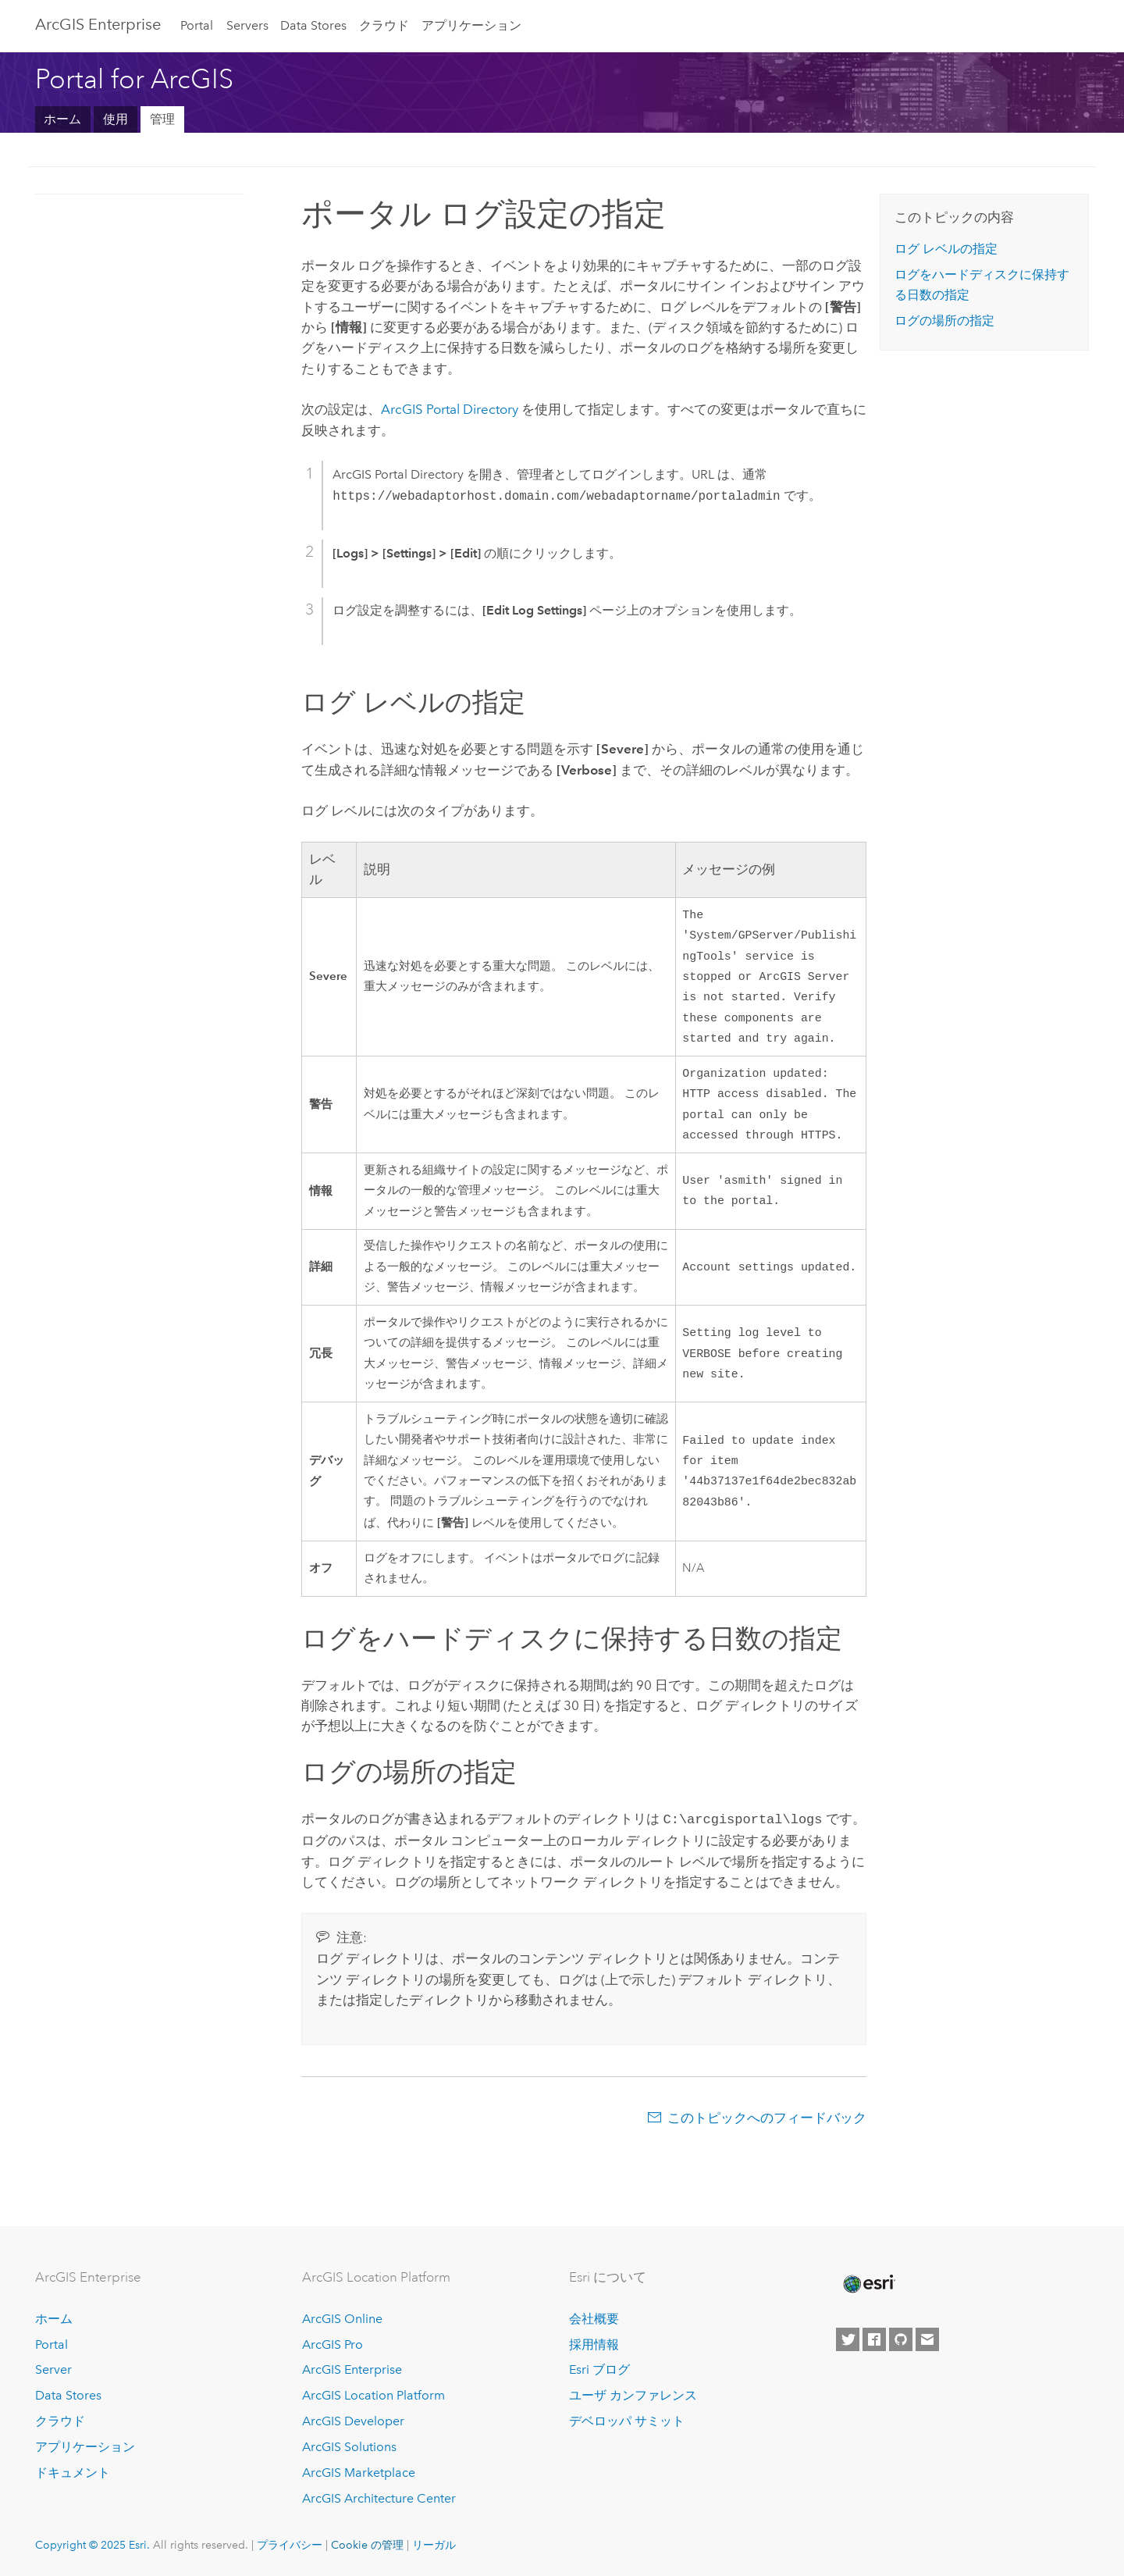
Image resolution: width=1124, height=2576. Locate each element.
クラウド (384, 25)
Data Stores (313, 25)
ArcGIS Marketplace (358, 2472)
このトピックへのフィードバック (766, 2133)
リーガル (434, 2545)
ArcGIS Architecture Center (379, 2498)
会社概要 (594, 2318)
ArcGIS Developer (353, 2421)
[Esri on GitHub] (900, 2339)
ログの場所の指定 (944, 320)
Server (53, 2369)
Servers (247, 25)
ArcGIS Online (342, 2318)
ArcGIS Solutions (349, 2446)
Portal (196, 25)
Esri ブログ (599, 2369)
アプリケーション (471, 25)
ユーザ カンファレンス (633, 2395)
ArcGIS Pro (332, 2344)
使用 (115, 119)
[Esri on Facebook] (874, 2339)
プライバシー (289, 2545)
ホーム (62, 119)
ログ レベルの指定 (946, 248)
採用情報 (594, 2344)
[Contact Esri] (927, 2339)
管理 (162, 119)
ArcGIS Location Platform (373, 2395)
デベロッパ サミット (627, 2421)
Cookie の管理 (367, 2545)
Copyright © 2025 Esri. (92, 2545)
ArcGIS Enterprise (98, 24)
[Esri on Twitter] (847, 2339)
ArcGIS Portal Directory (449, 409)
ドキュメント (72, 2472)
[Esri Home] (868, 2284)
